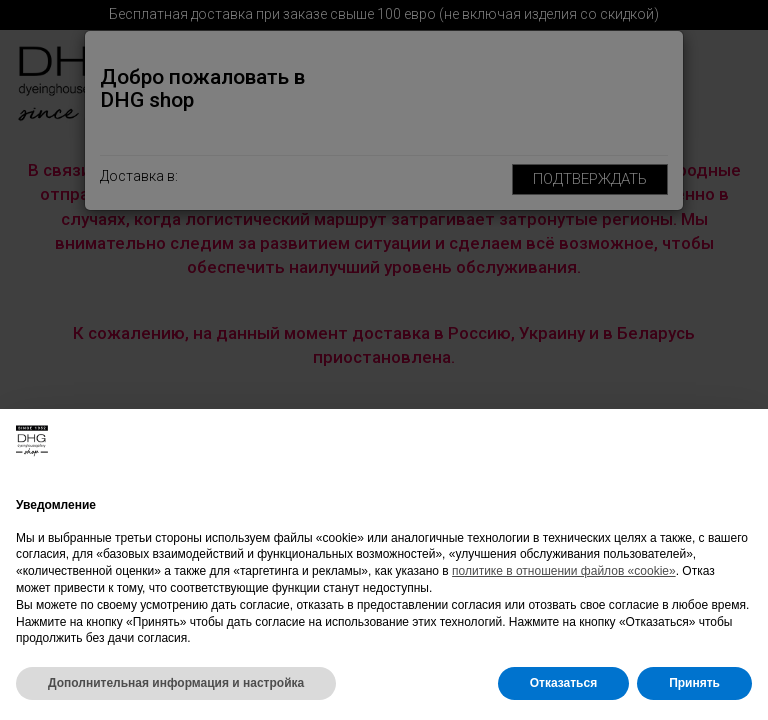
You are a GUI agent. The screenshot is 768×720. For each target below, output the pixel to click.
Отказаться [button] (563, 683)
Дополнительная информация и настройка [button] (176, 683)
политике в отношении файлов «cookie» (564, 571)
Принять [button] (694, 683)
